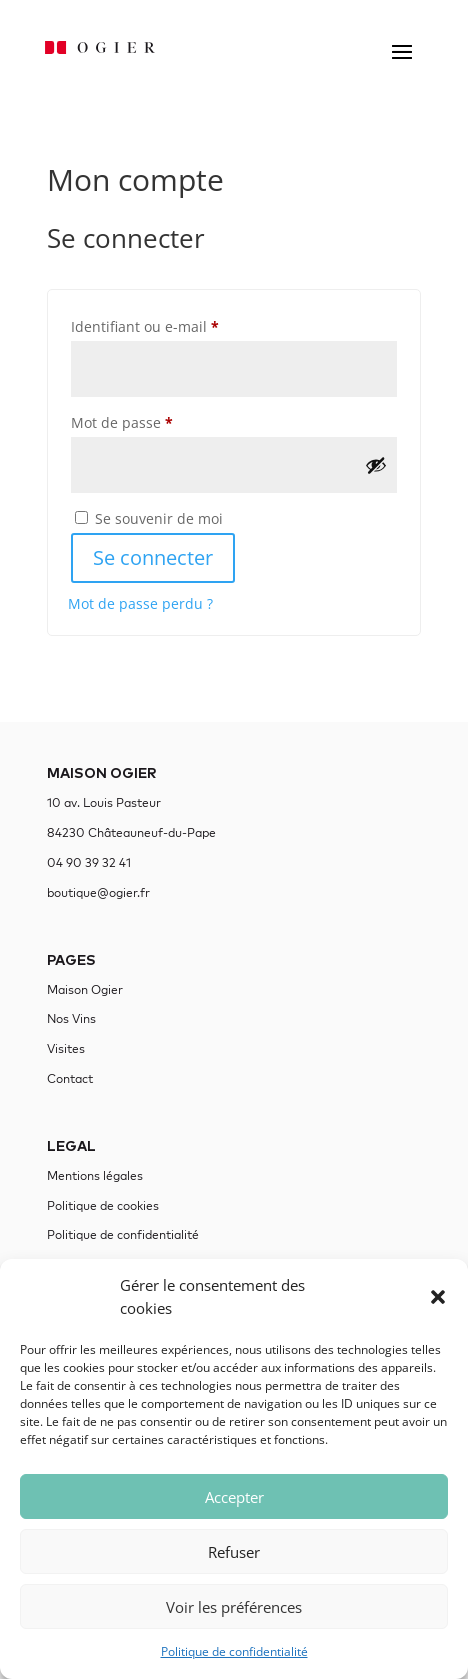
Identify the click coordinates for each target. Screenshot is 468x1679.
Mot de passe (159, 420)
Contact (70, 1078)
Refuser (234, 1552)
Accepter (234, 1497)
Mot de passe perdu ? (140, 603)
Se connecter (153, 557)
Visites (66, 1048)
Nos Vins (71, 1018)
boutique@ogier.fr (98, 892)
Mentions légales (95, 1175)
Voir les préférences (234, 1607)
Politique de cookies (103, 1205)
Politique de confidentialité (234, 1651)
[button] (438, 1297)
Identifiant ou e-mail (182, 324)
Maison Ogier (85, 989)
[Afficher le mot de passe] (376, 465)
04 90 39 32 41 (89, 862)
